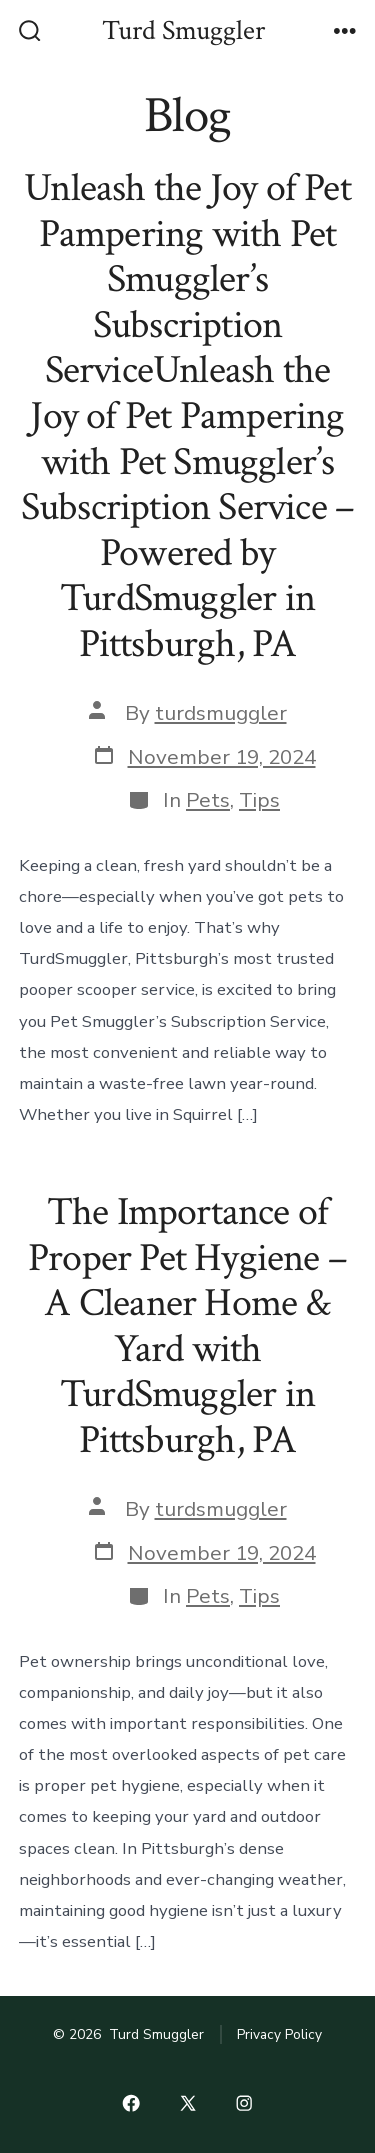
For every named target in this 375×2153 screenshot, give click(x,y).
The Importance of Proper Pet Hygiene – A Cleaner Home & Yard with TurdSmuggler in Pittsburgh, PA (187, 1326)
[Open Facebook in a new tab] (131, 2103)
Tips (259, 800)
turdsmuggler (221, 713)
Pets (208, 800)
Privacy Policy (279, 2034)
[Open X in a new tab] (187, 2103)
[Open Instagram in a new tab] (244, 2103)
